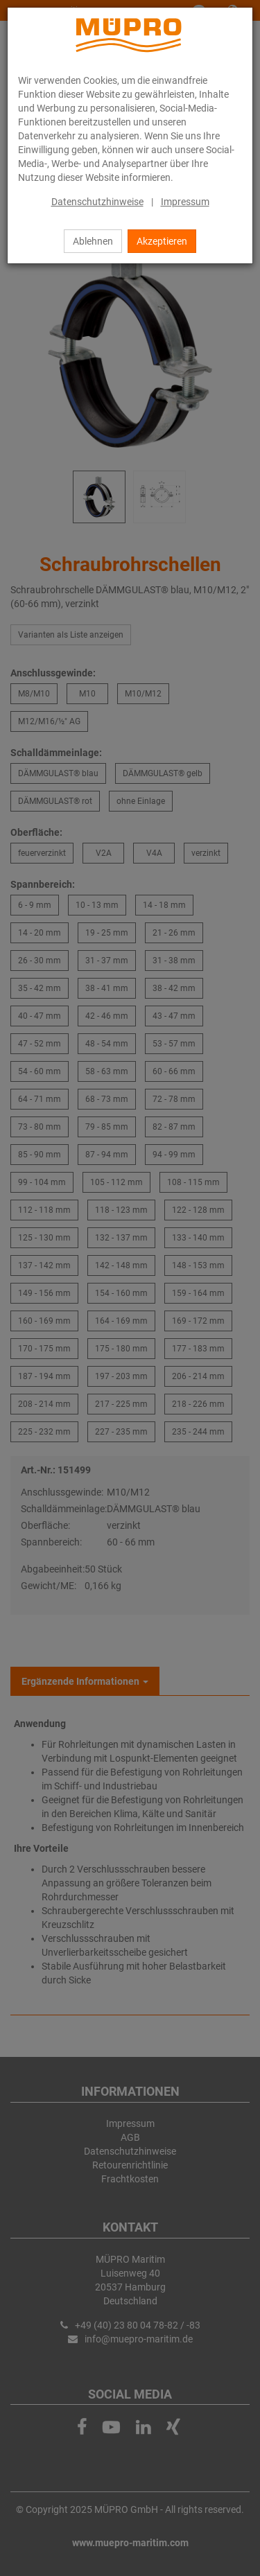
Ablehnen (93, 241)
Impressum (185, 201)
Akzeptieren (162, 241)
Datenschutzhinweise (97, 201)
